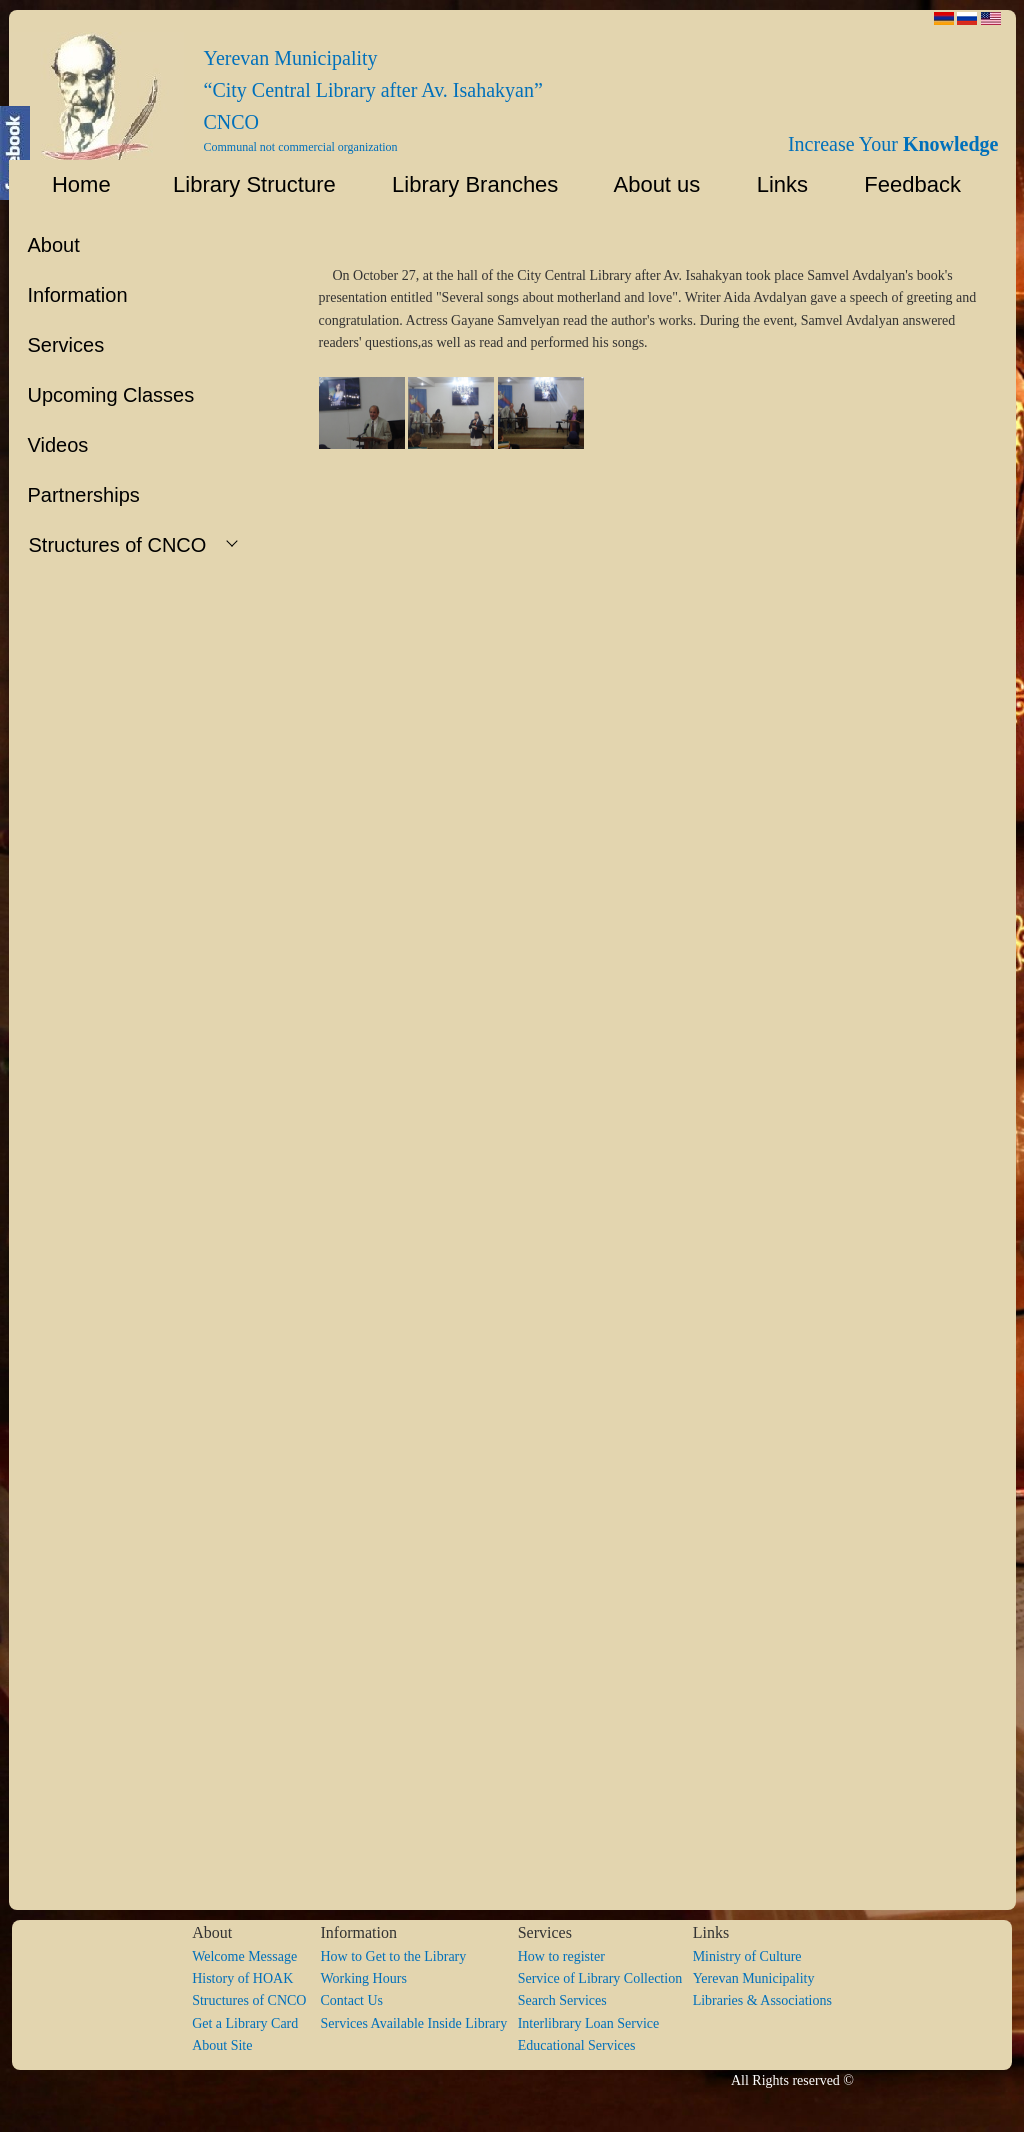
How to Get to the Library (393, 1956)
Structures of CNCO (256, 2000)
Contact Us (351, 2000)
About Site (222, 2045)
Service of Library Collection (605, 1978)
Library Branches (466, 184)
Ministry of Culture (747, 1956)
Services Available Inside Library (418, 2023)
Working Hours (363, 1978)
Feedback (919, 184)
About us (648, 184)
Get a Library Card (245, 2023)
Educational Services (577, 2045)
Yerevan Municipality (754, 1978)
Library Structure (242, 184)
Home (69, 184)
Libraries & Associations (762, 2000)
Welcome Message (244, 1956)
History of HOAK (242, 1978)
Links (773, 184)
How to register (561, 1956)
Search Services (562, 2000)
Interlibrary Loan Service (589, 2023)
